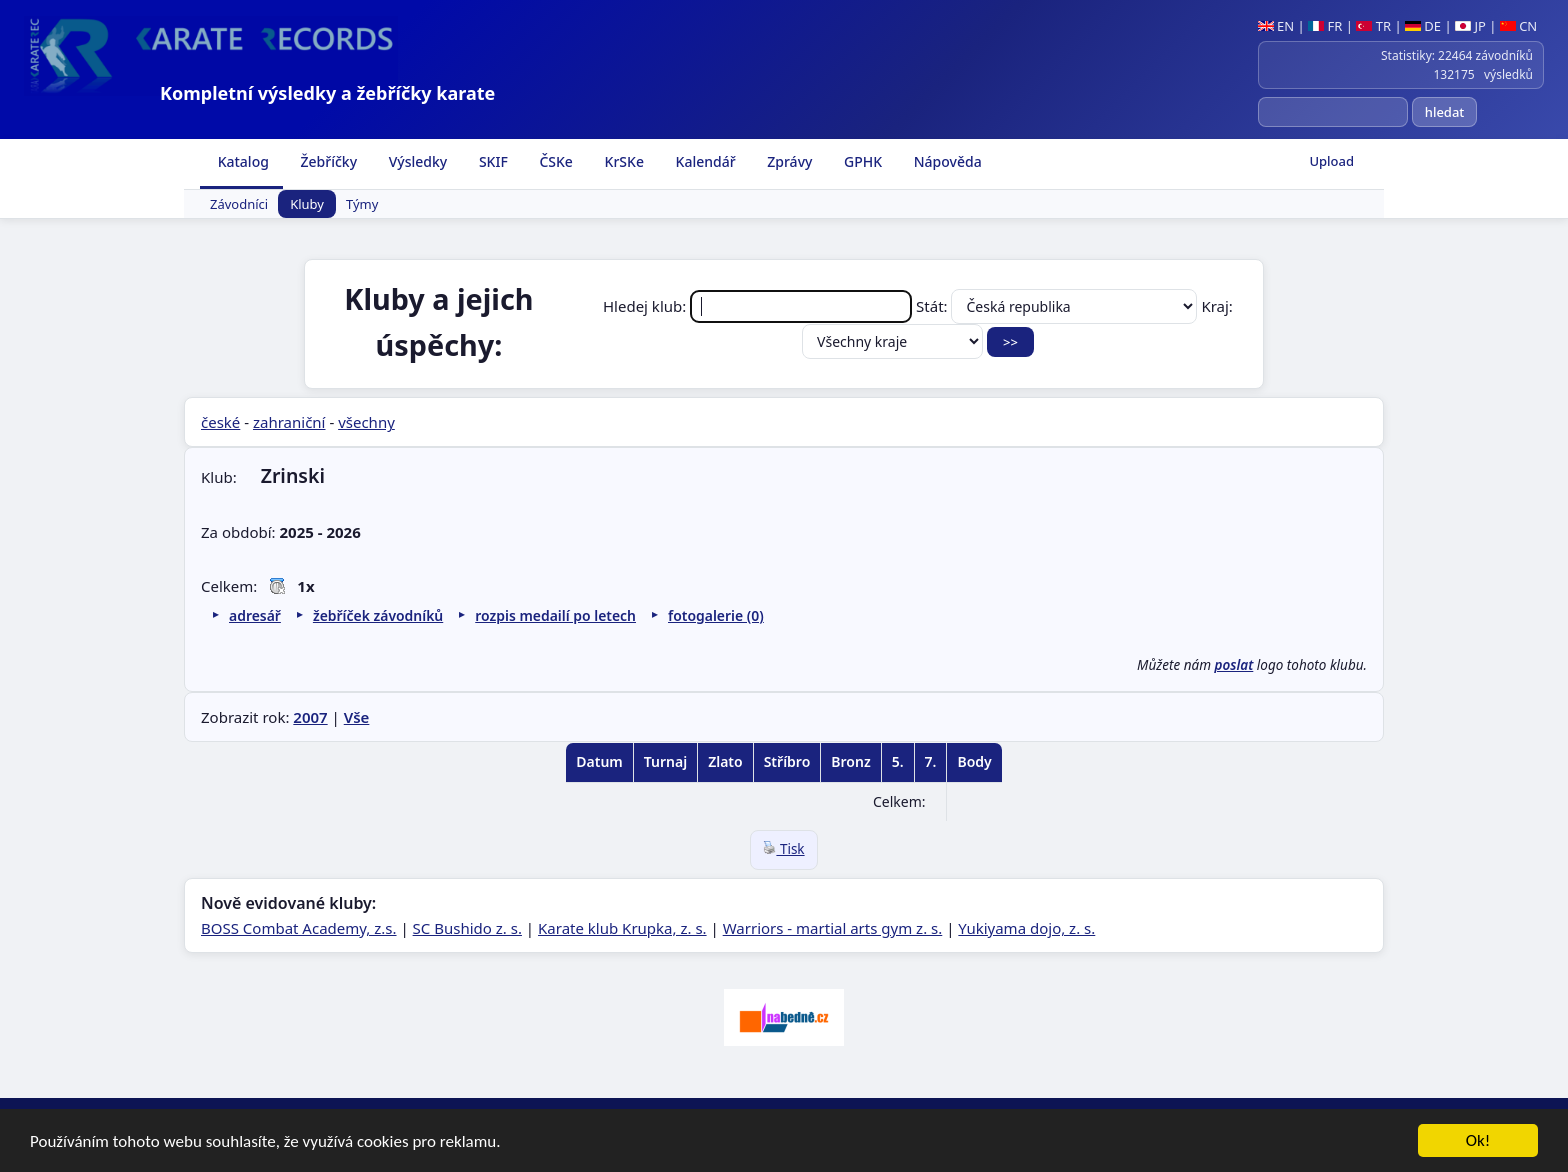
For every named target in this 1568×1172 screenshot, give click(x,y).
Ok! (1478, 1146)
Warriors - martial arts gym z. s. (833, 928)
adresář (255, 615)
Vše (357, 717)
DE (1423, 26)
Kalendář (704, 161)
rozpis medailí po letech (555, 615)
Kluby (307, 204)
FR (1325, 26)
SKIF (491, 161)
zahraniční (289, 422)
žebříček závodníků (378, 615)
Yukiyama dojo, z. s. (1026, 928)
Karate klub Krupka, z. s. (622, 928)
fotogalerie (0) (716, 615)
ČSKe (554, 161)
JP (1470, 26)
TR (1373, 26)
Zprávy (788, 161)
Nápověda (946, 161)
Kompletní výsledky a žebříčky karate (327, 93)
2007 (310, 717)
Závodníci (239, 204)
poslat (1234, 665)
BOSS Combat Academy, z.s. (299, 928)
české (220, 422)
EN (1276, 26)
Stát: (1058, 306)
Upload (1331, 161)
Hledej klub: (759, 306)
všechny (366, 422)
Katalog (241, 161)
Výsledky (416, 161)
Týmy (362, 204)
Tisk (783, 849)
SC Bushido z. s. (467, 928)
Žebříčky (327, 161)
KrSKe (622, 161)
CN (1518, 26)
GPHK (861, 161)
